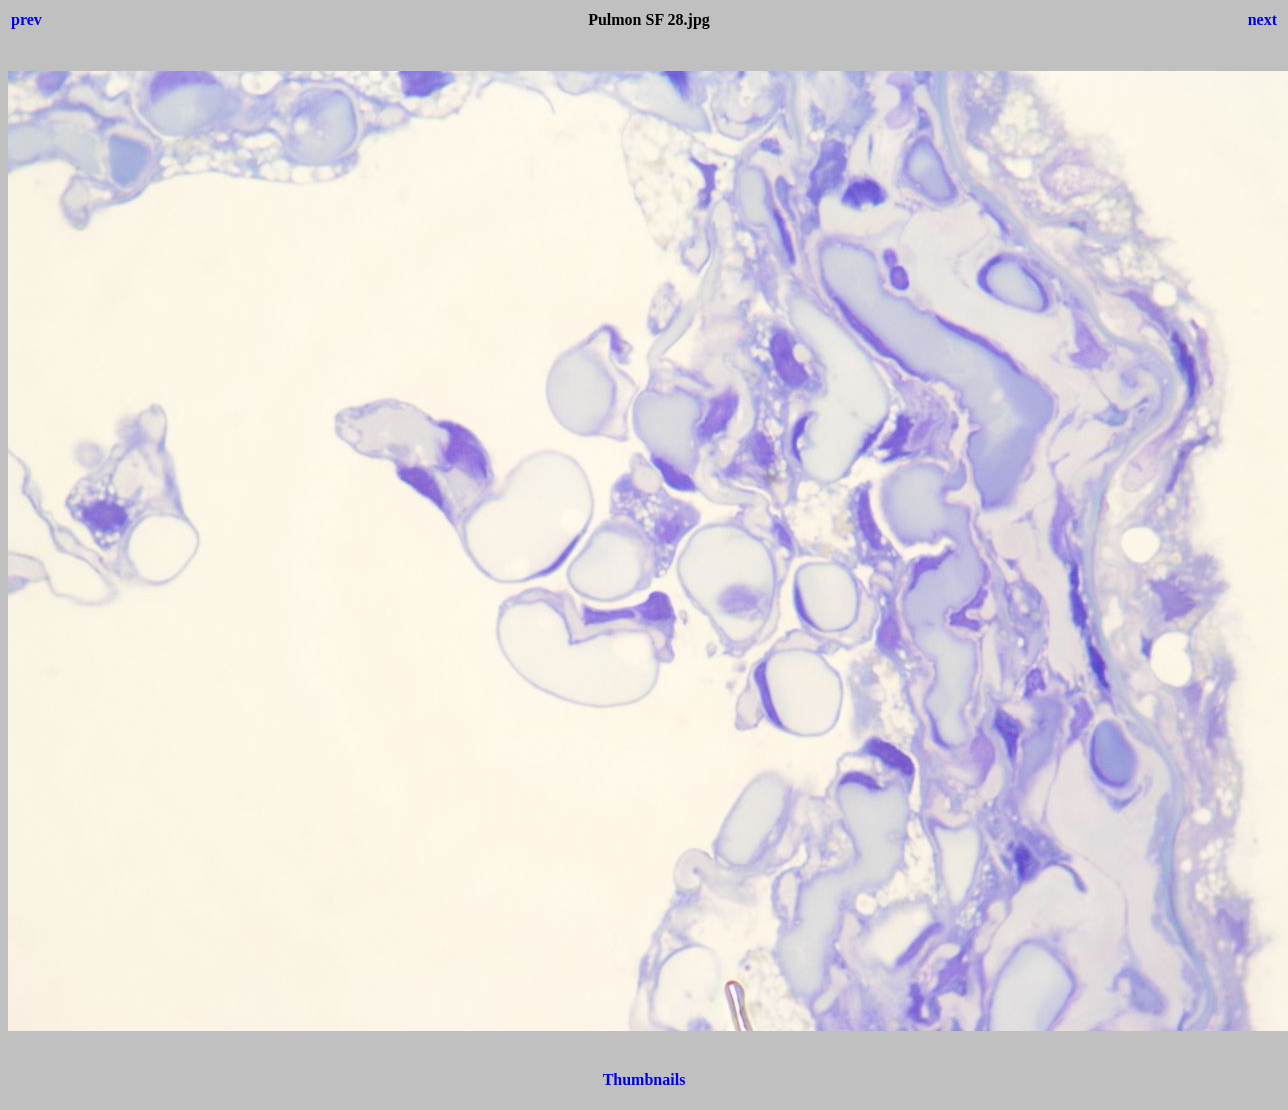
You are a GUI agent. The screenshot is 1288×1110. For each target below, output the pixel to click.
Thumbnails (644, 1079)
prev (26, 19)
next (1262, 19)
